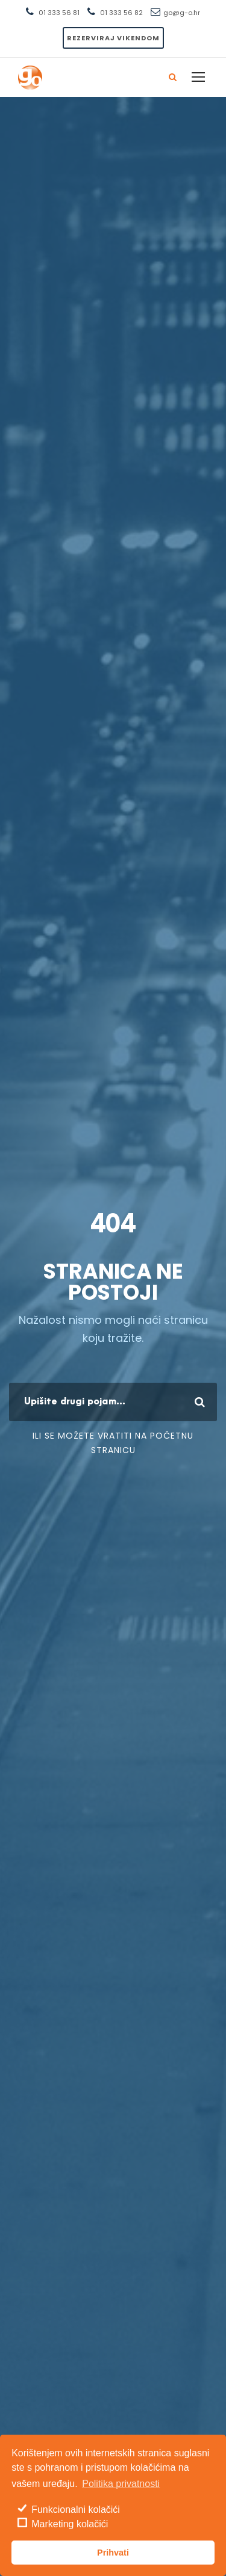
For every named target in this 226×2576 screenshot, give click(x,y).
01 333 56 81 (59, 12)
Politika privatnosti (121, 2484)
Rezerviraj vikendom (113, 38)
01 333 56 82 (121, 12)
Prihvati (113, 2552)
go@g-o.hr (181, 12)
